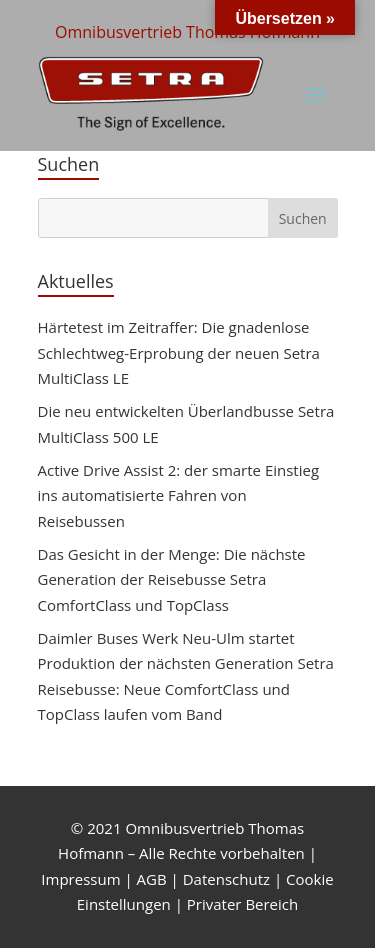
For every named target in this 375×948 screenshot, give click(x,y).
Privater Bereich (242, 904)
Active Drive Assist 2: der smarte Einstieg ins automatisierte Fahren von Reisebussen (179, 495)
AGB (152, 879)
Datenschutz (226, 879)
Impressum (80, 879)
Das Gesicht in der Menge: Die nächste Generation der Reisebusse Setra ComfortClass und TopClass (172, 579)
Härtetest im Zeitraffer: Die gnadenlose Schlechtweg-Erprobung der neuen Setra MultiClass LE (179, 352)
